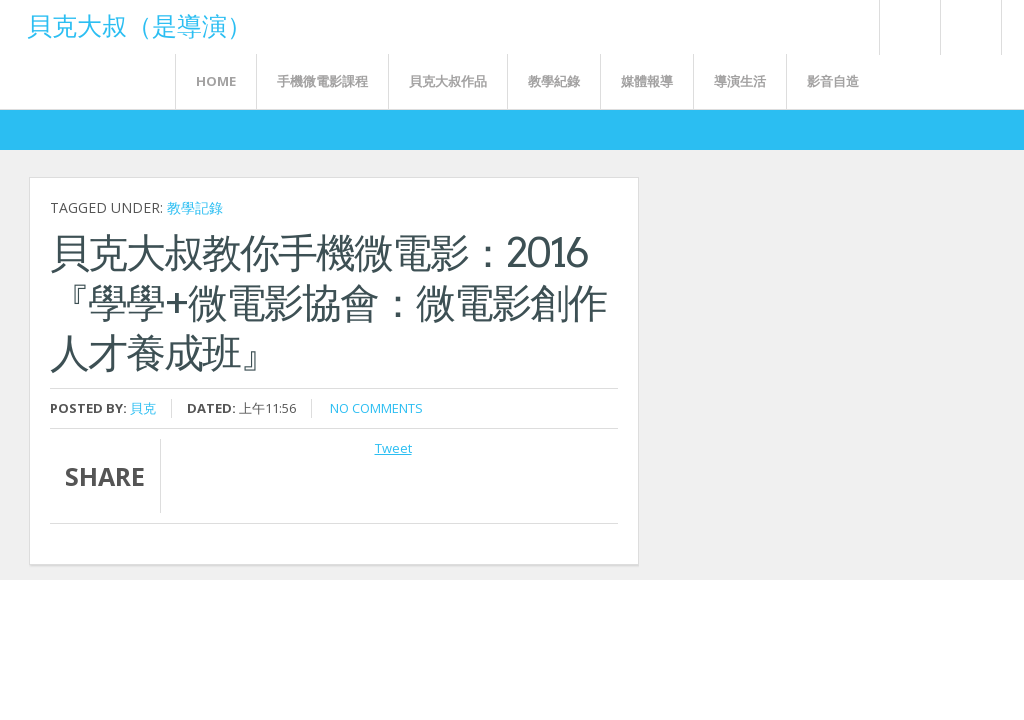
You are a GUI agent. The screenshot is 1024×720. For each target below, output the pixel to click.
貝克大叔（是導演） (139, 24)
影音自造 (833, 81)
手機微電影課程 (322, 81)
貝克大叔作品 (448, 81)
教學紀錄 (554, 81)
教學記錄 (195, 207)
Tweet (393, 448)
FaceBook (967, 27)
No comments (376, 408)
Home (216, 81)
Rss (909, 27)
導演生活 (740, 81)
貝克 (143, 408)
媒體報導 (647, 81)
